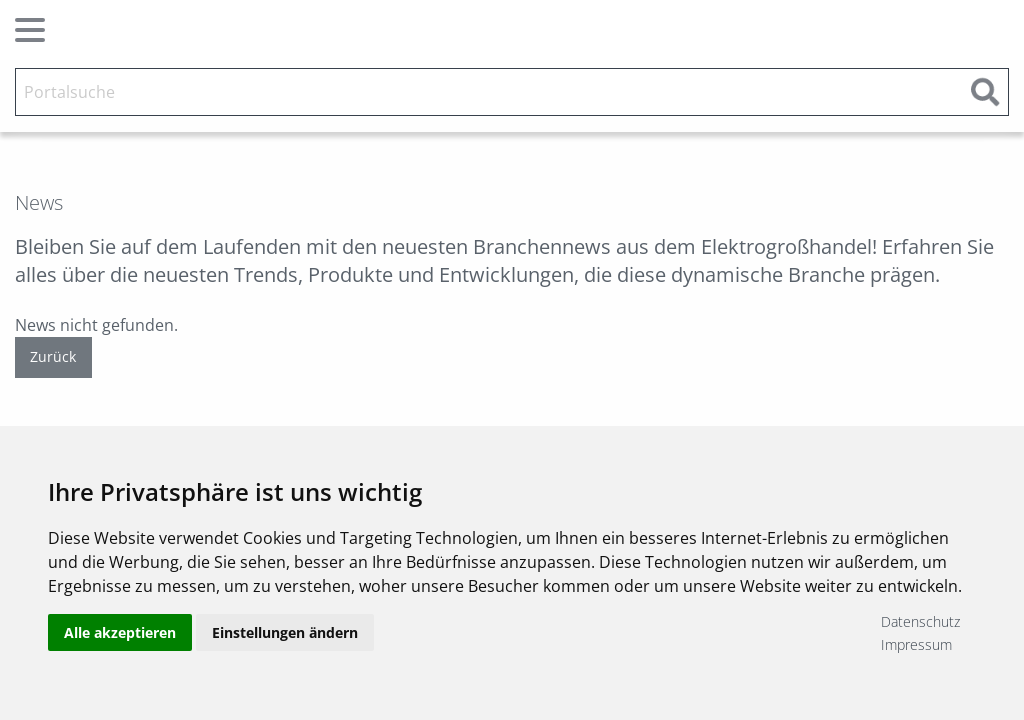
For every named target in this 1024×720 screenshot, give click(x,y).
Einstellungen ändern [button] (285, 632)
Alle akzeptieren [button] (120, 632)
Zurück (53, 356)
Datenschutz (920, 621)
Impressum (916, 644)
